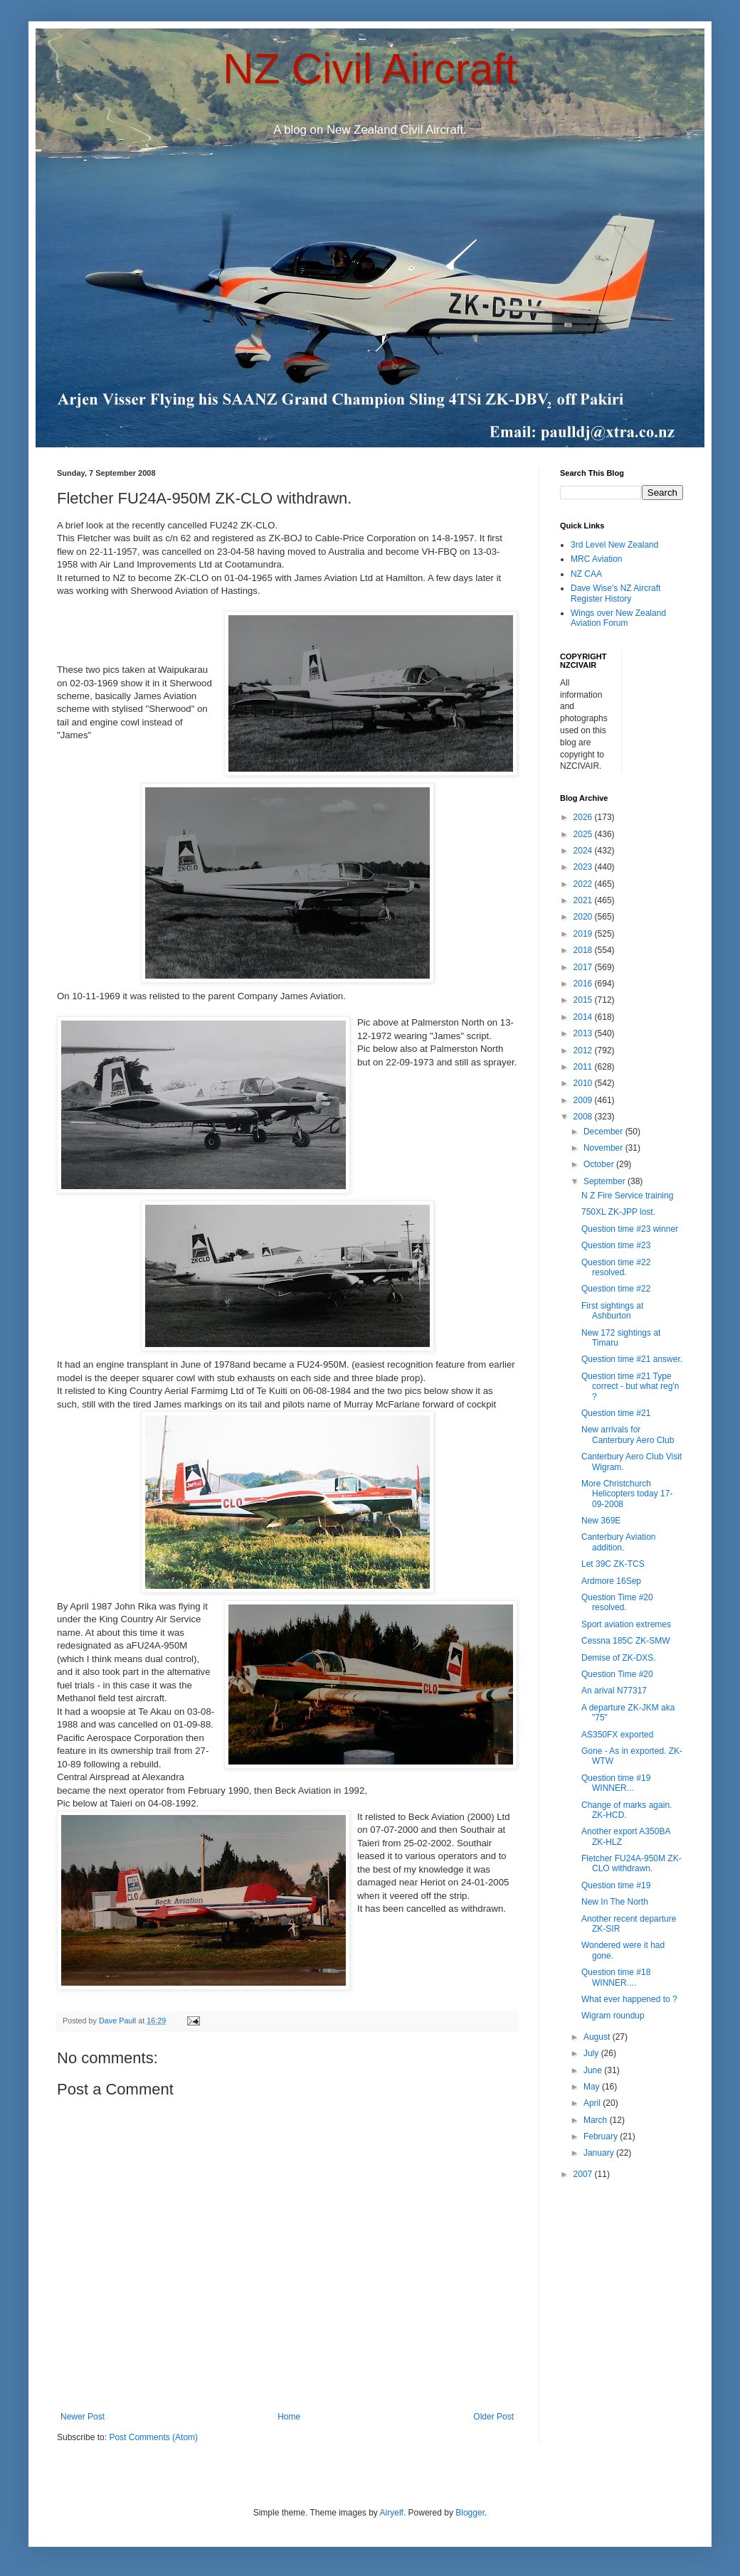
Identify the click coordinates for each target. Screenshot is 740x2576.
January (599, 2153)
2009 (584, 1100)
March (596, 2120)
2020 (584, 917)
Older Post (493, 2417)
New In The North (614, 1902)
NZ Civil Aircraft (370, 68)
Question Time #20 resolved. (617, 1602)
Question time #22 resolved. (615, 1267)
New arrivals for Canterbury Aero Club (627, 1434)
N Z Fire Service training (627, 1196)
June (593, 2070)
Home (289, 2417)
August (598, 2037)
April (593, 2103)
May (592, 2087)
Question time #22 (615, 1289)
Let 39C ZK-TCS (613, 1564)
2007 (584, 2174)
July (592, 2053)
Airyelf (391, 2513)
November (604, 1148)
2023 (584, 867)
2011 (584, 1067)
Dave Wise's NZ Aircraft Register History (615, 593)
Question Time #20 (617, 1674)
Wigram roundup (613, 2016)
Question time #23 (615, 1245)
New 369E (600, 1521)
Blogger (470, 2513)
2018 (584, 950)
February (601, 2136)
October (599, 1164)
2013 (584, 1033)
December (604, 1132)
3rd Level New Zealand (614, 545)
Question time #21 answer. (631, 1359)
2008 (584, 1117)
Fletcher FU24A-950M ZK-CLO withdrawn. (631, 1863)
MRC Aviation (596, 559)
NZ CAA (586, 574)
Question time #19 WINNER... (615, 1783)
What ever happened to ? (629, 1999)
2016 (584, 984)
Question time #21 (615, 1413)
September (605, 1181)
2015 (584, 1000)
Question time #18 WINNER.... (615, 1977)
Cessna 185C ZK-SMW (625, 1641)
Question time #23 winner (629, 1229)
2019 (584, 934)
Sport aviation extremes (626, 1624)
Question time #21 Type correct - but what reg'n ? (630, 1386)
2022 (584, 884)
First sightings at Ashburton (612, 1311)
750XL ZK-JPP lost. (618, 1212)
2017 (584, 967)
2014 (584, 1017)
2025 (584, 834)
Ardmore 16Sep (611, 1581)
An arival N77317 (614, 1691)
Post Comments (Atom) (153, 2437)
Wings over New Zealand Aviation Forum (618, 618)
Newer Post (82, 2417)
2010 (584, 1083)
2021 (584, 900)
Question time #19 (615, 1885)
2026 (584, 817)
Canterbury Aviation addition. (618, 1542)
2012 (584, 1050)
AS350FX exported (617, 1735)
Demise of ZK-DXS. (618, 1658)
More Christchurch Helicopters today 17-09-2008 (626, 1494)
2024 (584, 851)
